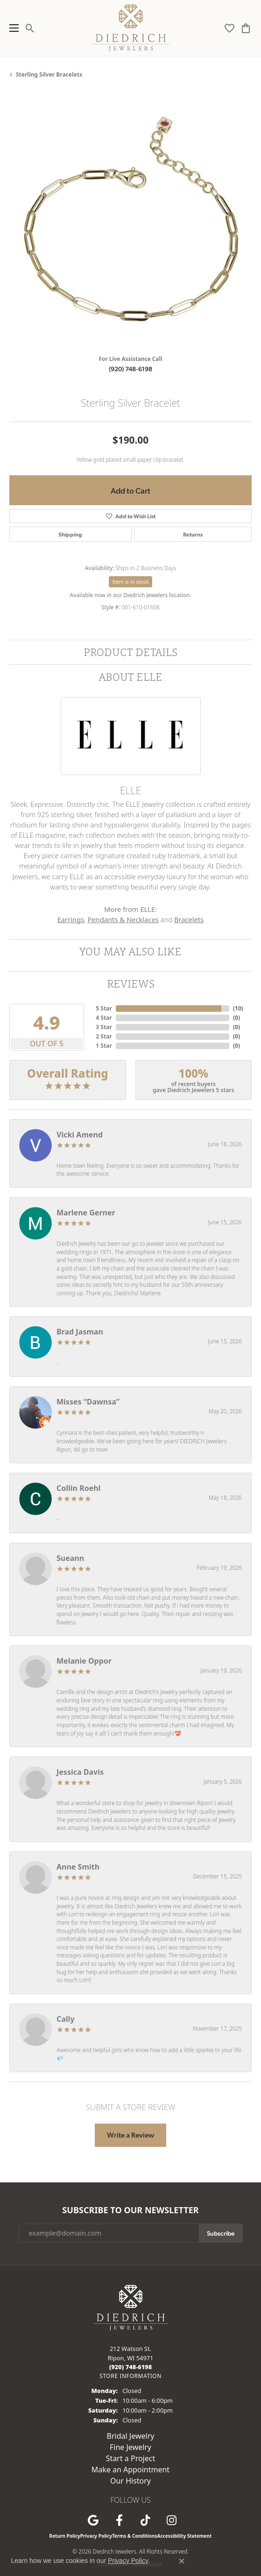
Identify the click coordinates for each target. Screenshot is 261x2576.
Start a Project (130, 2458)
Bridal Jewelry (131, 2436)
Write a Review (130, 2134)
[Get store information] (130, 2376)
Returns (193, 534)
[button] (30, 28)
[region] (130, 226)
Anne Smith (77, 1867)
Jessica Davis (80, 1772)
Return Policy (64, 2536)
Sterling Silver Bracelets (49, 74)
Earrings (71, 919)
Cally (65, 2019)
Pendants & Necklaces (122, 919)
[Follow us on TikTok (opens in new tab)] (145, 2520)
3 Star (104, 1027)
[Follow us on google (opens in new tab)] (93, 2520)
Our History (130, 2481)
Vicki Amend (79, 1134)
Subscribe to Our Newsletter (130, 2210)
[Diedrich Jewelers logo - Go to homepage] (130, 28)
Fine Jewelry (130, 2447)
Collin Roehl (78, 1488)
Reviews (131, 983)
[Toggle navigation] (11, 28)
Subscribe (220, 2233)
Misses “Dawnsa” (88, 1402)
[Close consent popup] (181, 2561)
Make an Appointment (130, 2469)
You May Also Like (130, 951)
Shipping (70, 534)
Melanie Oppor (84, 1661)
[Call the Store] (130, 2367)
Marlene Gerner (85, 1212)
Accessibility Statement (184, 2536)
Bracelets (189, 919)
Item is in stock (131, 581)
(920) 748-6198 (130, 368)
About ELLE (130, 676)
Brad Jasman (79, 1332)
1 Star (104, 1046)
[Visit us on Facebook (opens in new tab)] (119, 2520)
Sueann (70, 1558)
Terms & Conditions (134, 2536)
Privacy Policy (96, 2536)
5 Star (104, 1008)
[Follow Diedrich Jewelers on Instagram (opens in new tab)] (171, 2520)
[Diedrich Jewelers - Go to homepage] (130, 2307)
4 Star (104, 1018)
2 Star (104, 1036)
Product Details (130, 652)
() (236, 1008)
